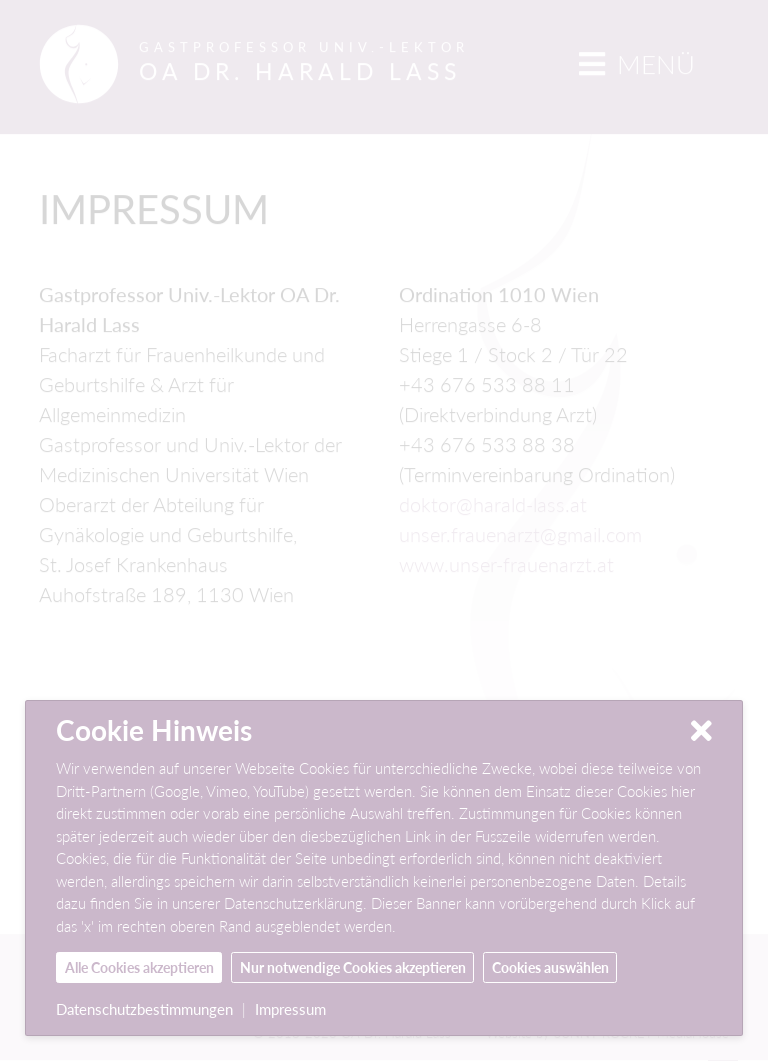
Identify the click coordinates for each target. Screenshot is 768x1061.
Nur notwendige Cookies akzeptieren (353, 967)
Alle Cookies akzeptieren (139, 967)
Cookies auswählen (550, 967)
